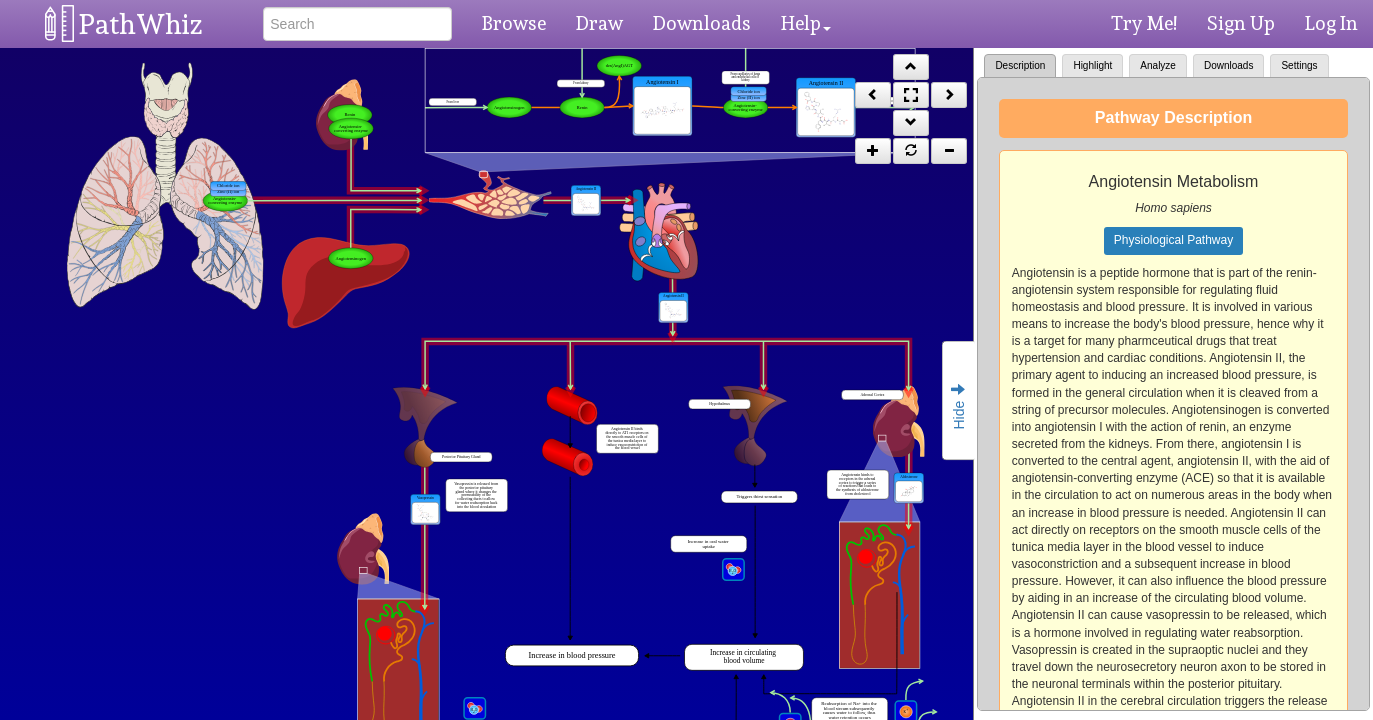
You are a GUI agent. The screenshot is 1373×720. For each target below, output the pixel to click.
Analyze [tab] (1158, 65)
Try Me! (1144, 23)
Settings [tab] (1299, 65)
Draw (599, 23)
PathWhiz (141, 24)
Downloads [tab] (1228, 65)
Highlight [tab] (1092, 65)
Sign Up (1241, 23)
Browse (514, 23)
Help (806, 23)
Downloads (702, 23)
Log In (1331, 23)
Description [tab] (1020, 65)
